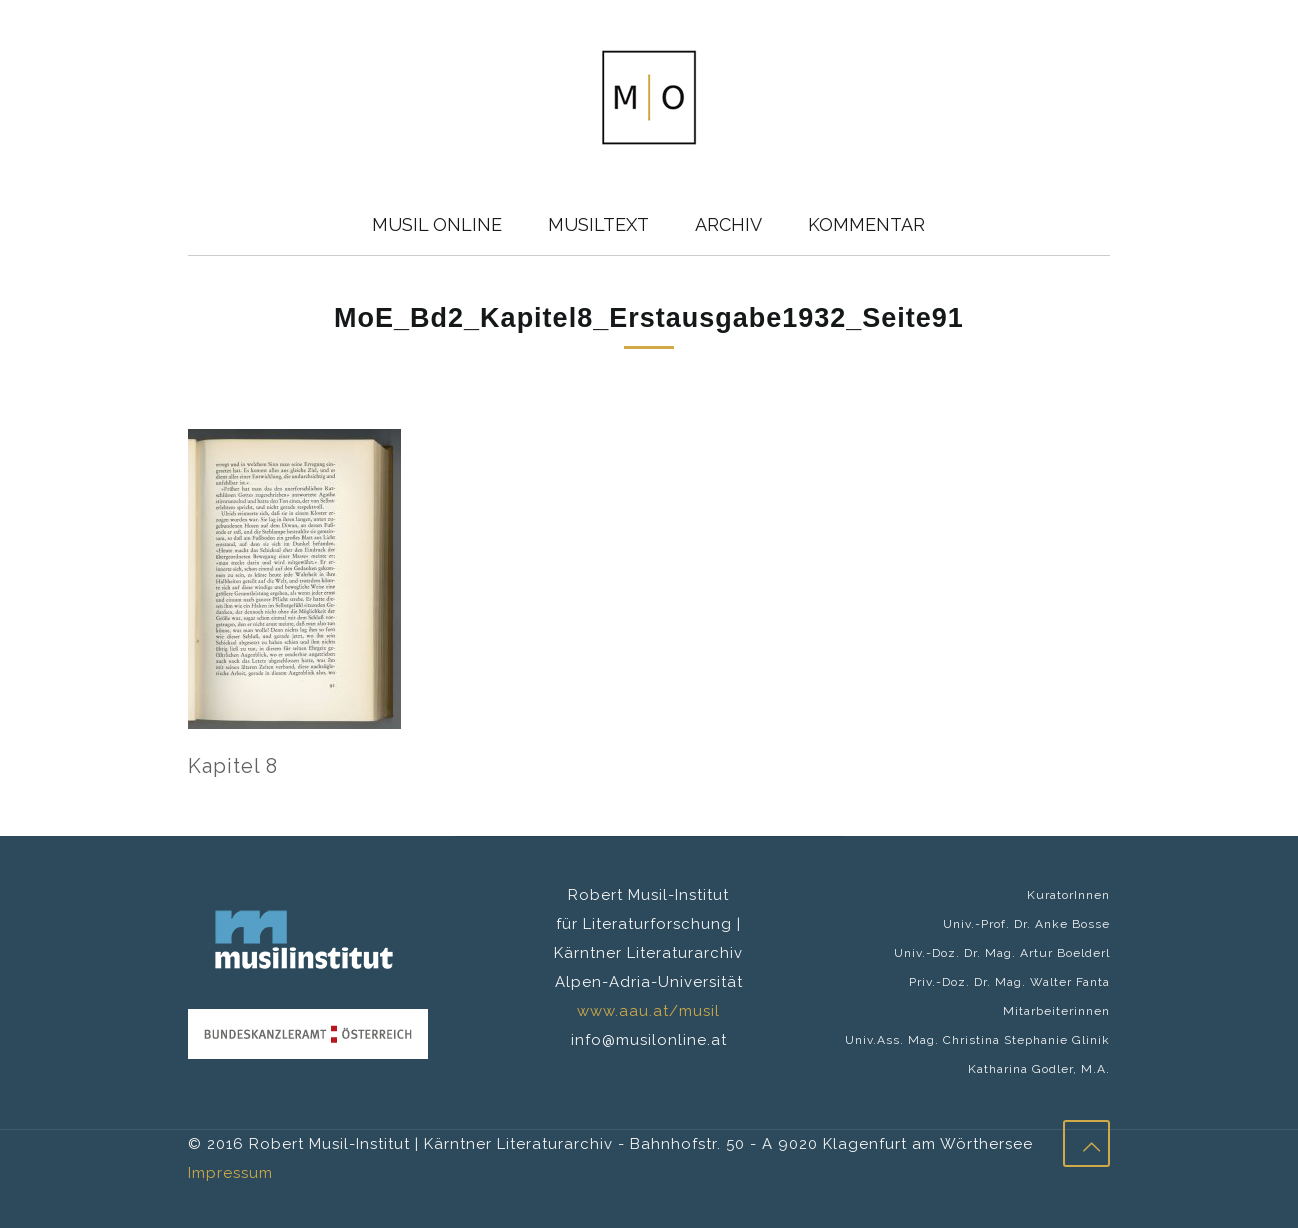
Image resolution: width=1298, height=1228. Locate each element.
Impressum (230, 1173)
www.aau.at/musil (648, 1011)
